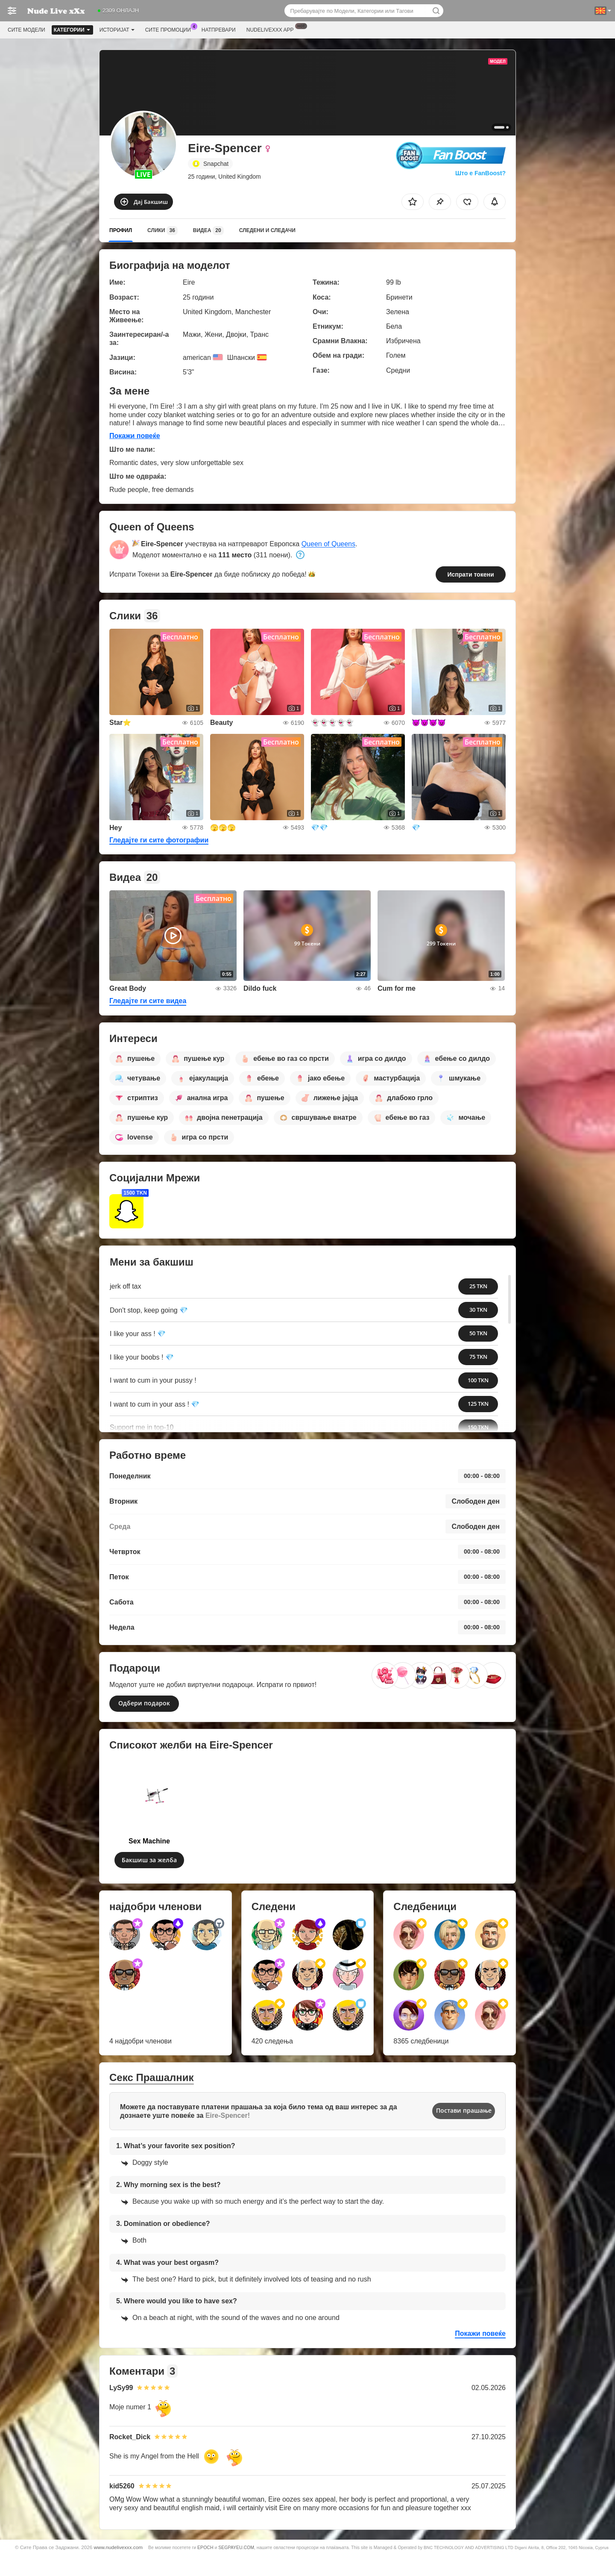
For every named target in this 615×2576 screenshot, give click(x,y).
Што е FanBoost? (480, 173)
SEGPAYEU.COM (236, 2547)
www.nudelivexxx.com (118, 2547)
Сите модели (26, 30)
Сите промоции (170, 29)
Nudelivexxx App (272, 29)
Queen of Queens (328, 544)
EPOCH (205, 2547)
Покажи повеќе (134, 435)
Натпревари (219, 30)
